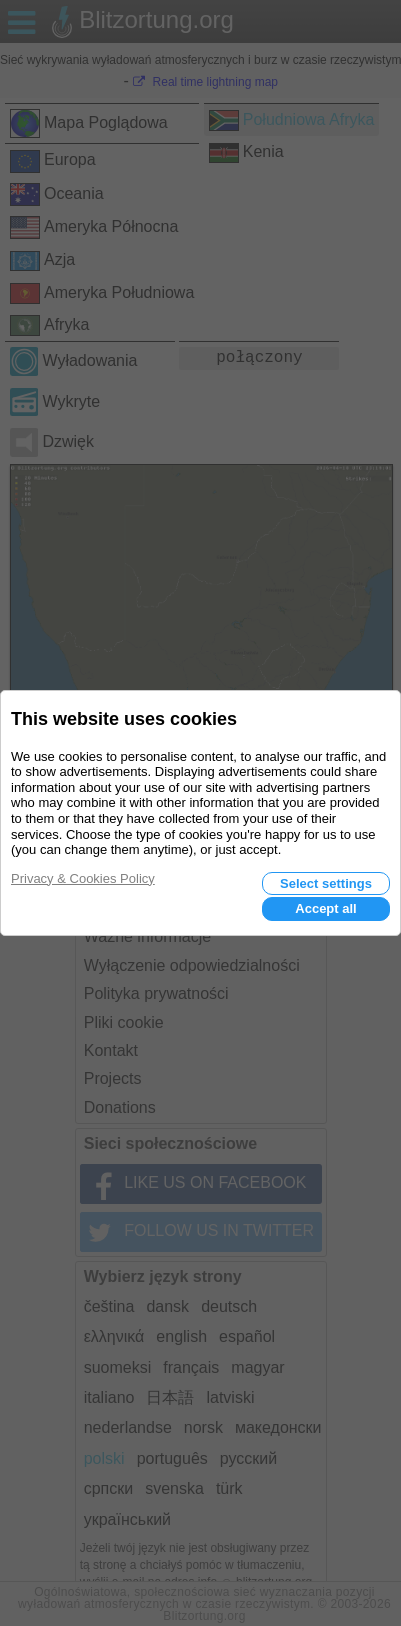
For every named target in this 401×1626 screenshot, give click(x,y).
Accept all (325, 908)
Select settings (326, 883)
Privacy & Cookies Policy (83, 878)
